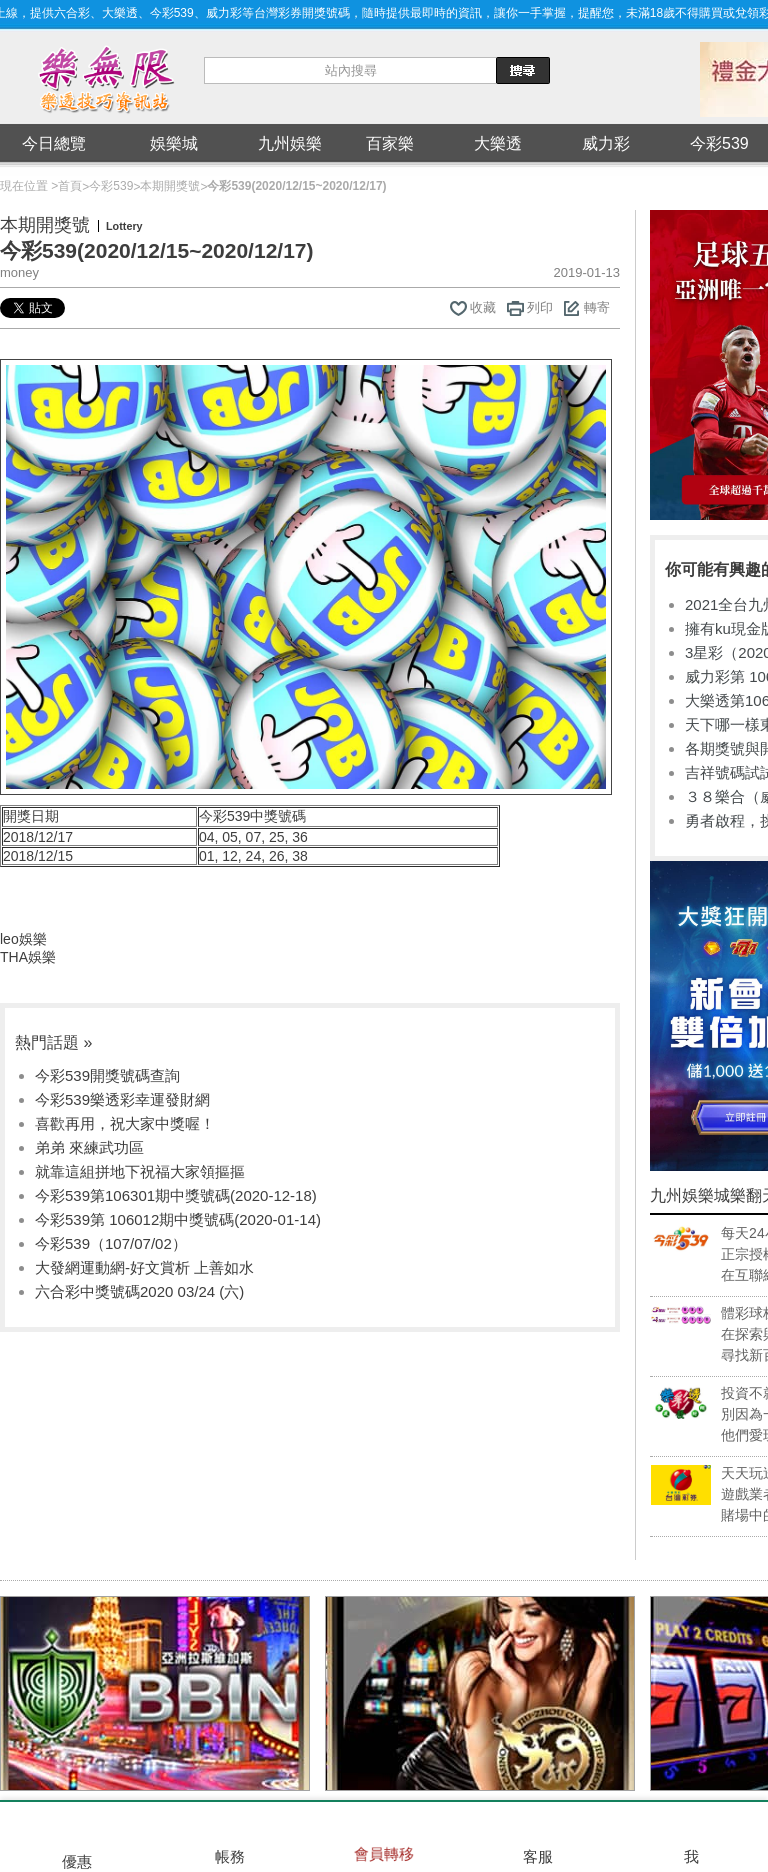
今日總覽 (54, 143)
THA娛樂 (28, 957)
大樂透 (498, 143)
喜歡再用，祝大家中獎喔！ (125, 1123)
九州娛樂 (290, 143)
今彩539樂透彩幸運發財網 (122, 1099)
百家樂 (390, 143)
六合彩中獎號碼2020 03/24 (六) (139, 1291)
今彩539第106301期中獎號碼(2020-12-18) (176, 1195)
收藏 (483, 307)
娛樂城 (174, 143)
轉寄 (597, 307)
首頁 (70, 186)
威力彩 (606, 143)
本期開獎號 (170, 186)
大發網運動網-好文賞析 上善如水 (144, 1267)
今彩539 (111, 186)
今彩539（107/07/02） (111, 1243)
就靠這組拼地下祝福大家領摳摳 (140, 1171)
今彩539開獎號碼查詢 (107, 1075)
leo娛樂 (23, 939)
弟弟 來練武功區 (89, 1147)
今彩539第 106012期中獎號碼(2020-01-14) (178, 1219)
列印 (540, 307)
